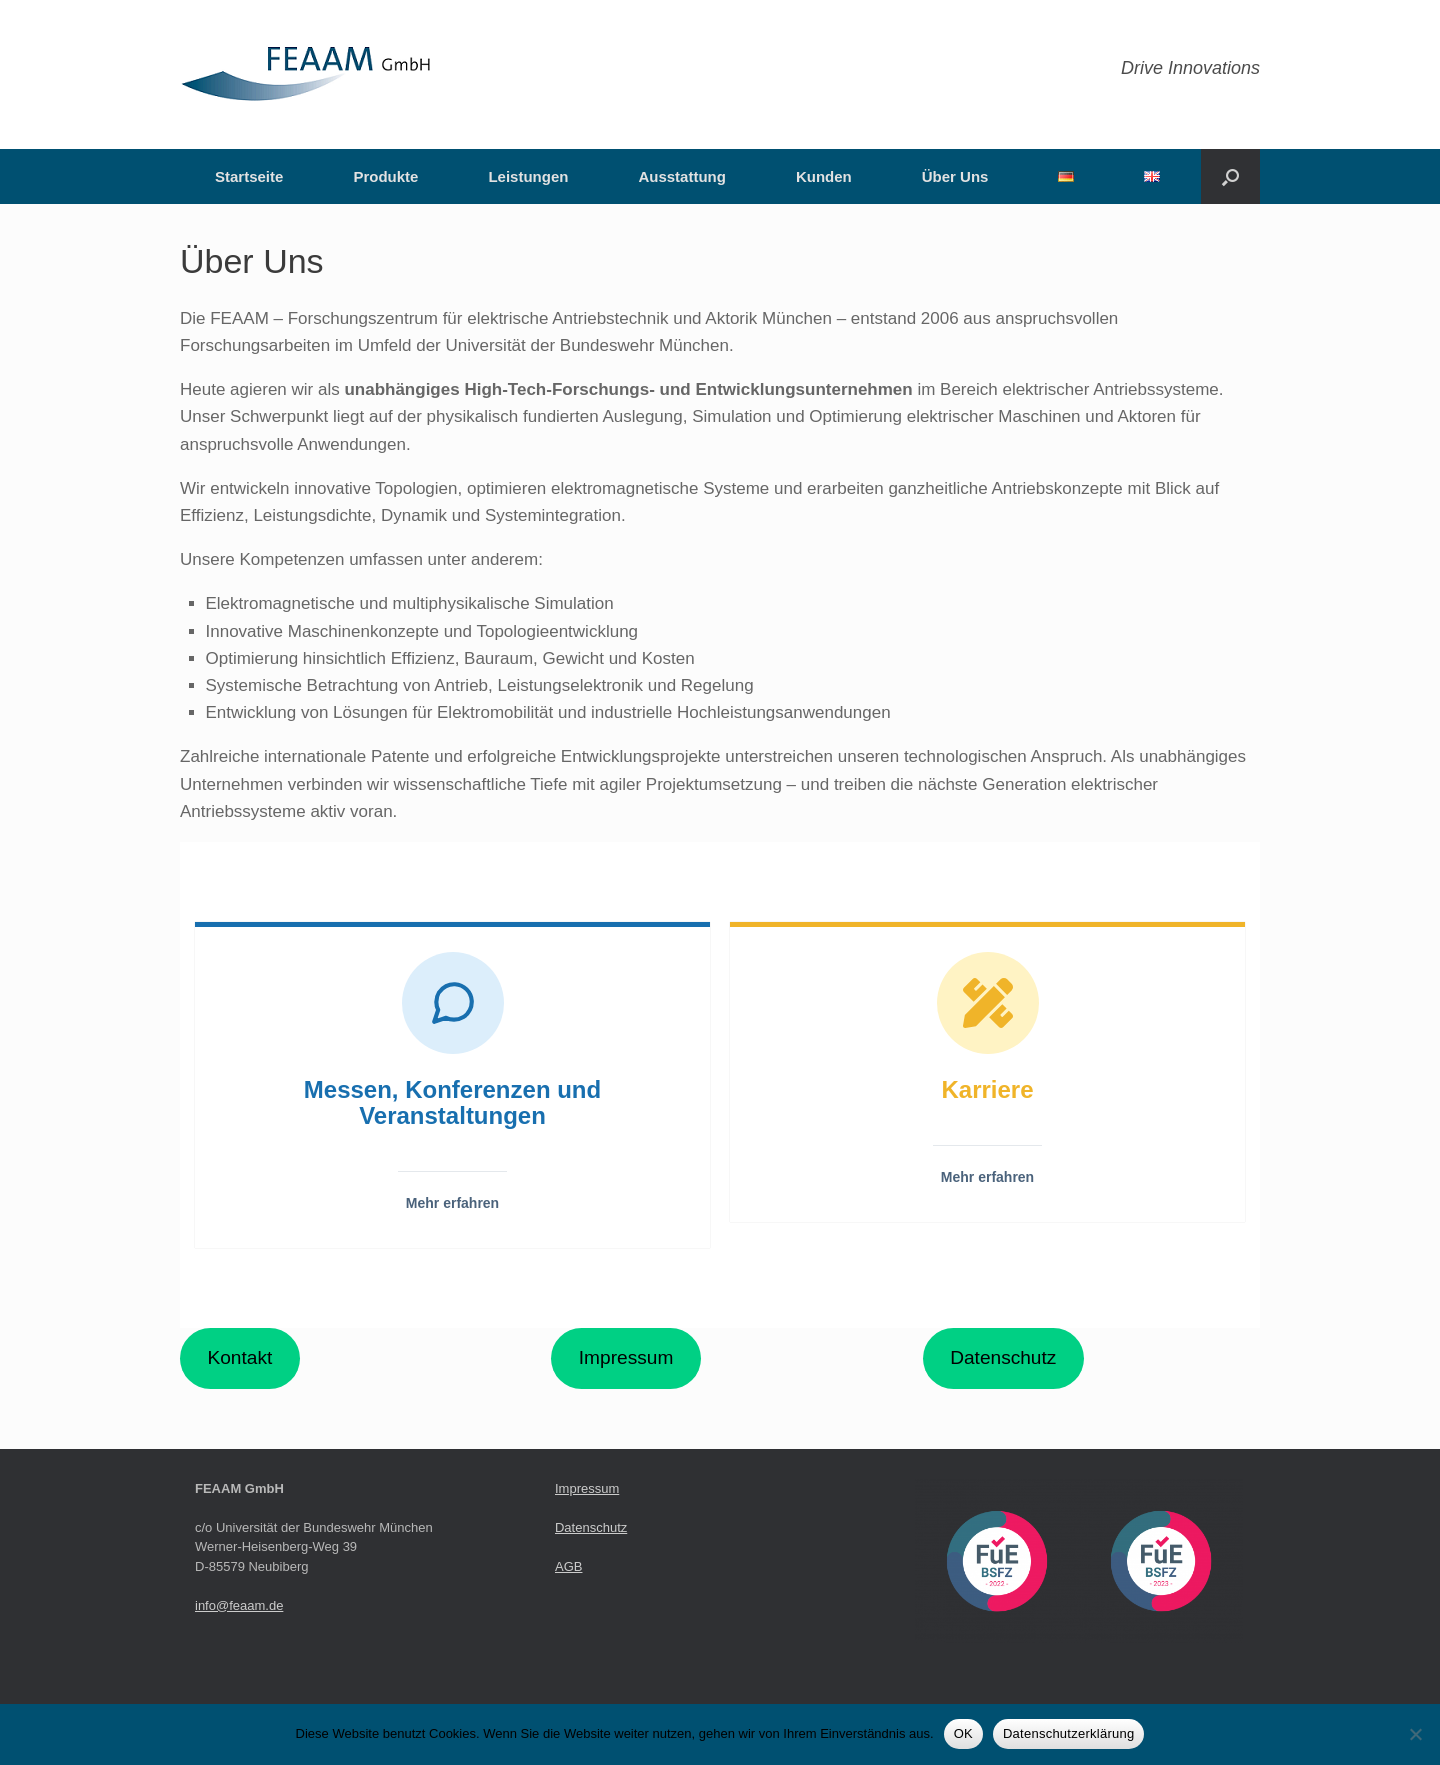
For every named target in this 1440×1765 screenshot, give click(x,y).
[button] (1230, 176)
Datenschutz (1003, 1357)
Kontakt (239, 1357)
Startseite (249, 176)
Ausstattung (682, 176)
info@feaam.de (239, 1605)
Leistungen (528, 176)
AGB (568, 1566)
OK (963, 1733)
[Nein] (1415, 1734)
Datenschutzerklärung (1068, 1733)
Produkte (385, 176)
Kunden (824, 176)
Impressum (626, 1357)
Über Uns (955, 176)
